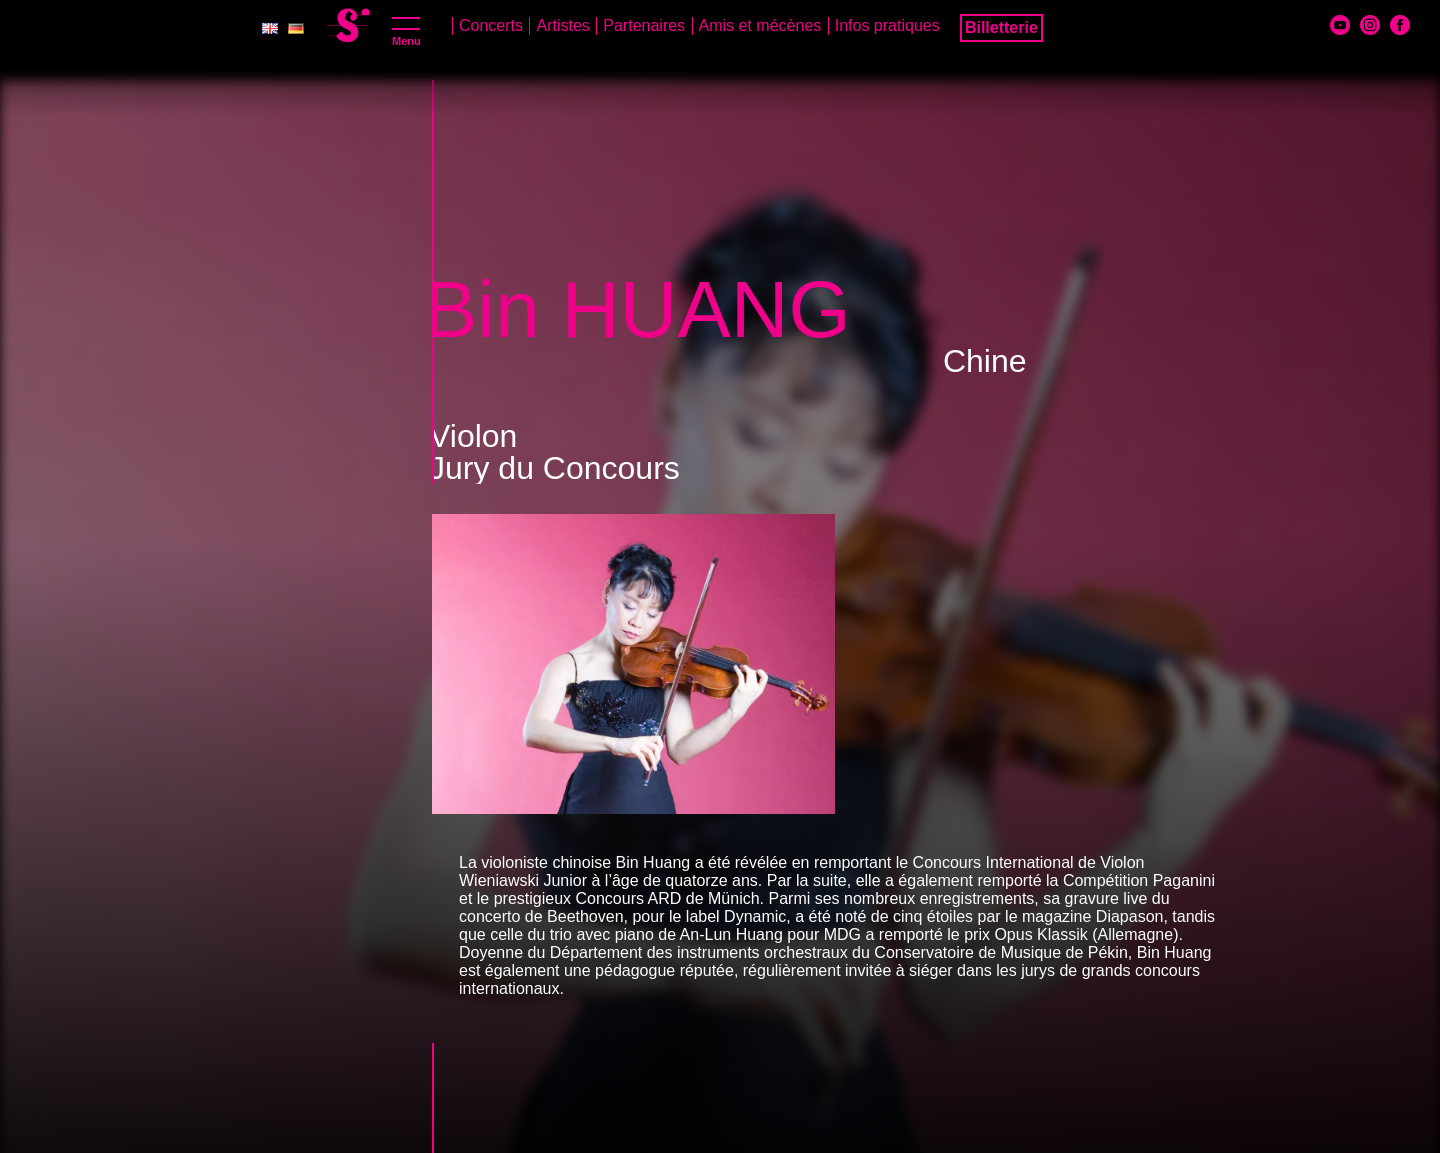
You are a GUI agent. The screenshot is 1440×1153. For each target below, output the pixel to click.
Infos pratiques (887, 25)
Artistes (562, 25)
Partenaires (644, 25)
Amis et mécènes (760, 25)
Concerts (491, 25)
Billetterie (1001, 27)
